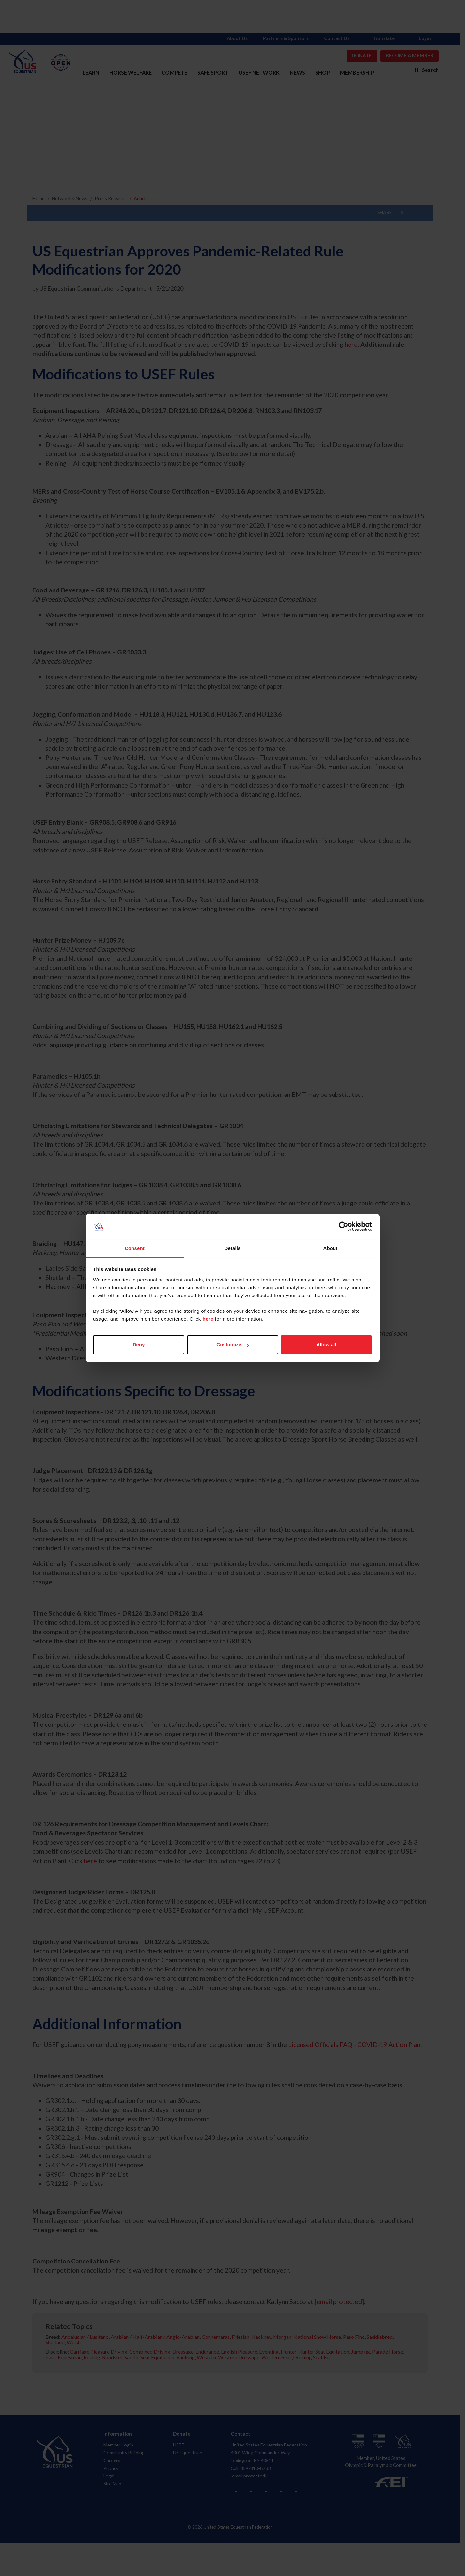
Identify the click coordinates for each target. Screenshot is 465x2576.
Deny (139, 1344)
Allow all (326, 1344)
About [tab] (330, 1248)
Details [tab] (233, 1248)
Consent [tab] (135, 1248)
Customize (232, 1344)
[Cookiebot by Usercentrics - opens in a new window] (343, 1227)
